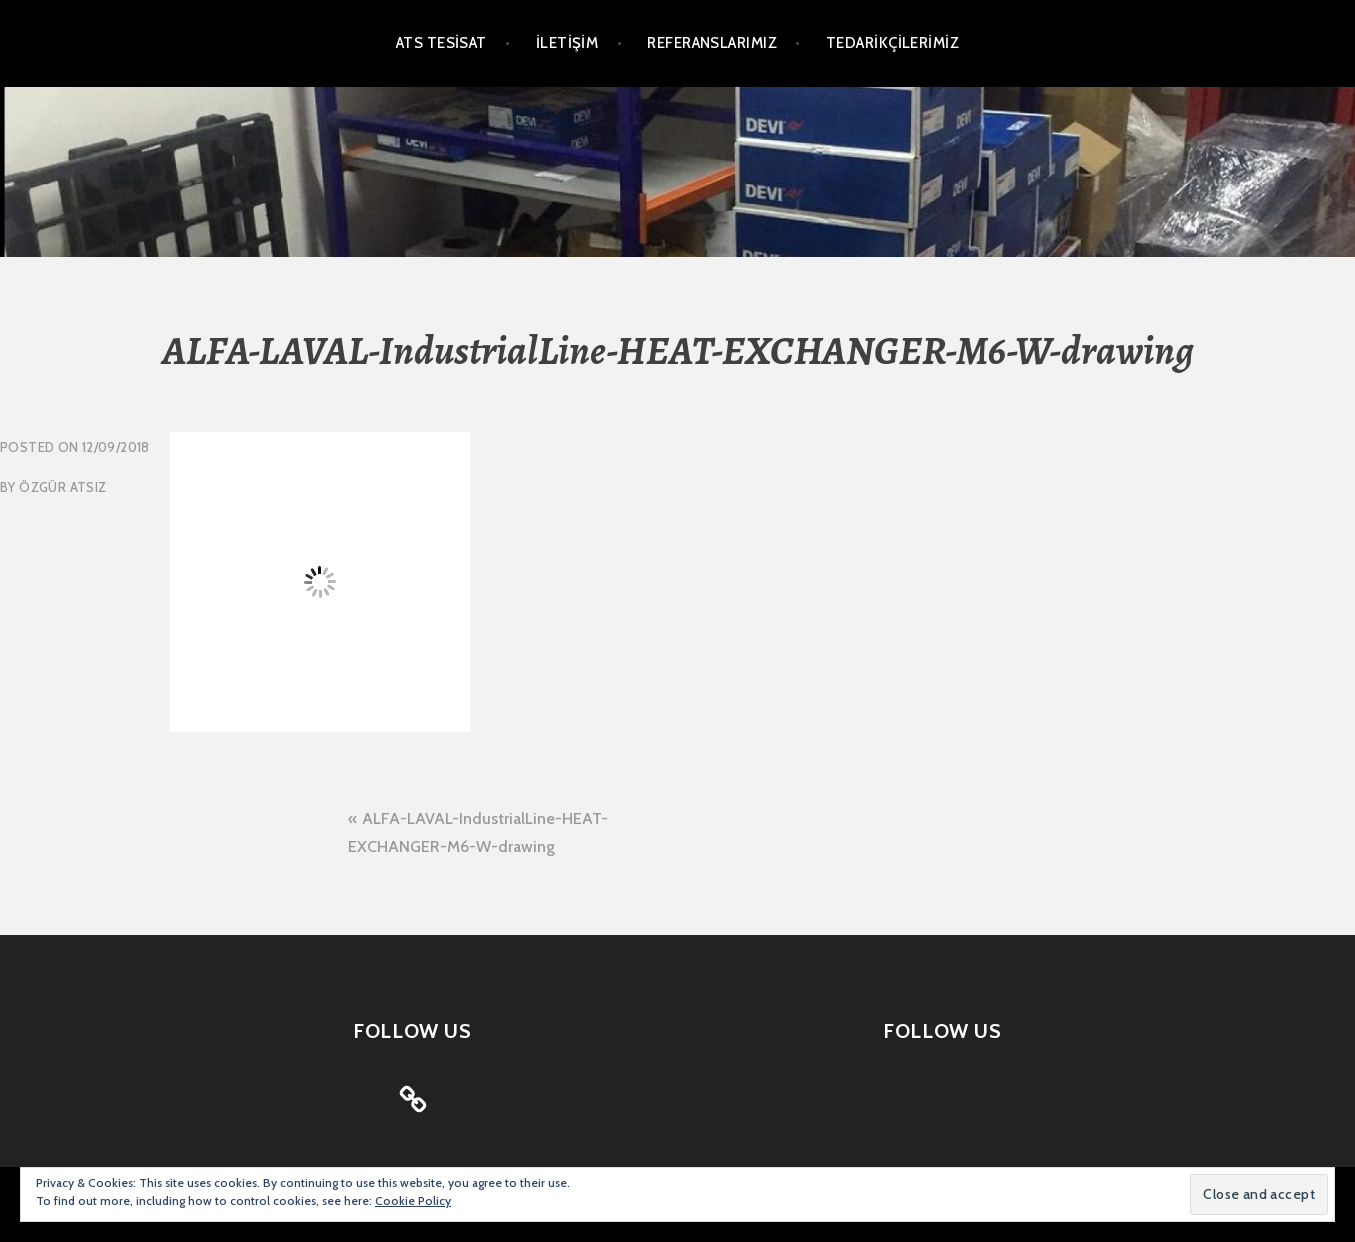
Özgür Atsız (62, 487)
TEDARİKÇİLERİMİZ (892, 43)
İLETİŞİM (567, 43)
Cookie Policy (413, 1200)
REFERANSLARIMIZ (712, 43)
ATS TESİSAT (441, 43)
